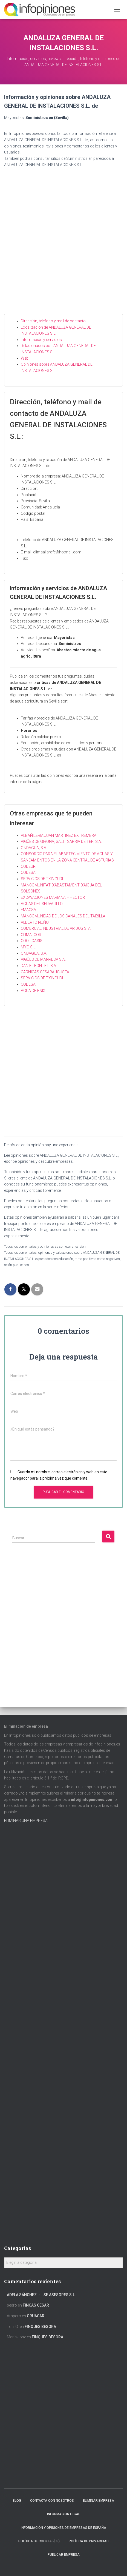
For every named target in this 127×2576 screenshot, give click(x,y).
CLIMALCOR (31, 934)
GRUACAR (35, 2316)
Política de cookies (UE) (39, 2541)
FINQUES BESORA (40, 2326)
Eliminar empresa (98, 2501)
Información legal (63, 2514)
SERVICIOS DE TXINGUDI (42, 879)
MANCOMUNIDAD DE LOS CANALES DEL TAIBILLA (63, 916)
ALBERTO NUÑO (35, 922)
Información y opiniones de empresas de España (63, 2528)
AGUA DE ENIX (33, 990)
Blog (17, 2501)
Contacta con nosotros (52, 2501)
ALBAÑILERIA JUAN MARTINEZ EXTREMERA (58, 835)
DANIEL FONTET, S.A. (39, 965)
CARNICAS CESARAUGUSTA (45, 972)
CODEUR (28, 866)
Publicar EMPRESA (64, 2555)
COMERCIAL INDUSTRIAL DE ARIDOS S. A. (56, 928)
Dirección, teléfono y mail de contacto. (53, 321)
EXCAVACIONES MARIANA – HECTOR (53, 897)
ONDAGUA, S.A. (34, 848)
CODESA (28, 872)
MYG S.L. (28, 947)
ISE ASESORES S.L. (59, 2295)
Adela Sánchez (22, 2295)
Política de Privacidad (89, 2541)
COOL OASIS (31, 941)
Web (24, 358)
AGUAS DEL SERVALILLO (42, 904)
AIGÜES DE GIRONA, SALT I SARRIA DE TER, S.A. (61, 841)
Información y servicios (41, 339)
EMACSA (28, 910)
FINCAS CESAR (36, 2305)
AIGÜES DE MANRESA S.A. (43, 959)
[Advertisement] (63, 247)
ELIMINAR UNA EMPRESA (26, 1820)
